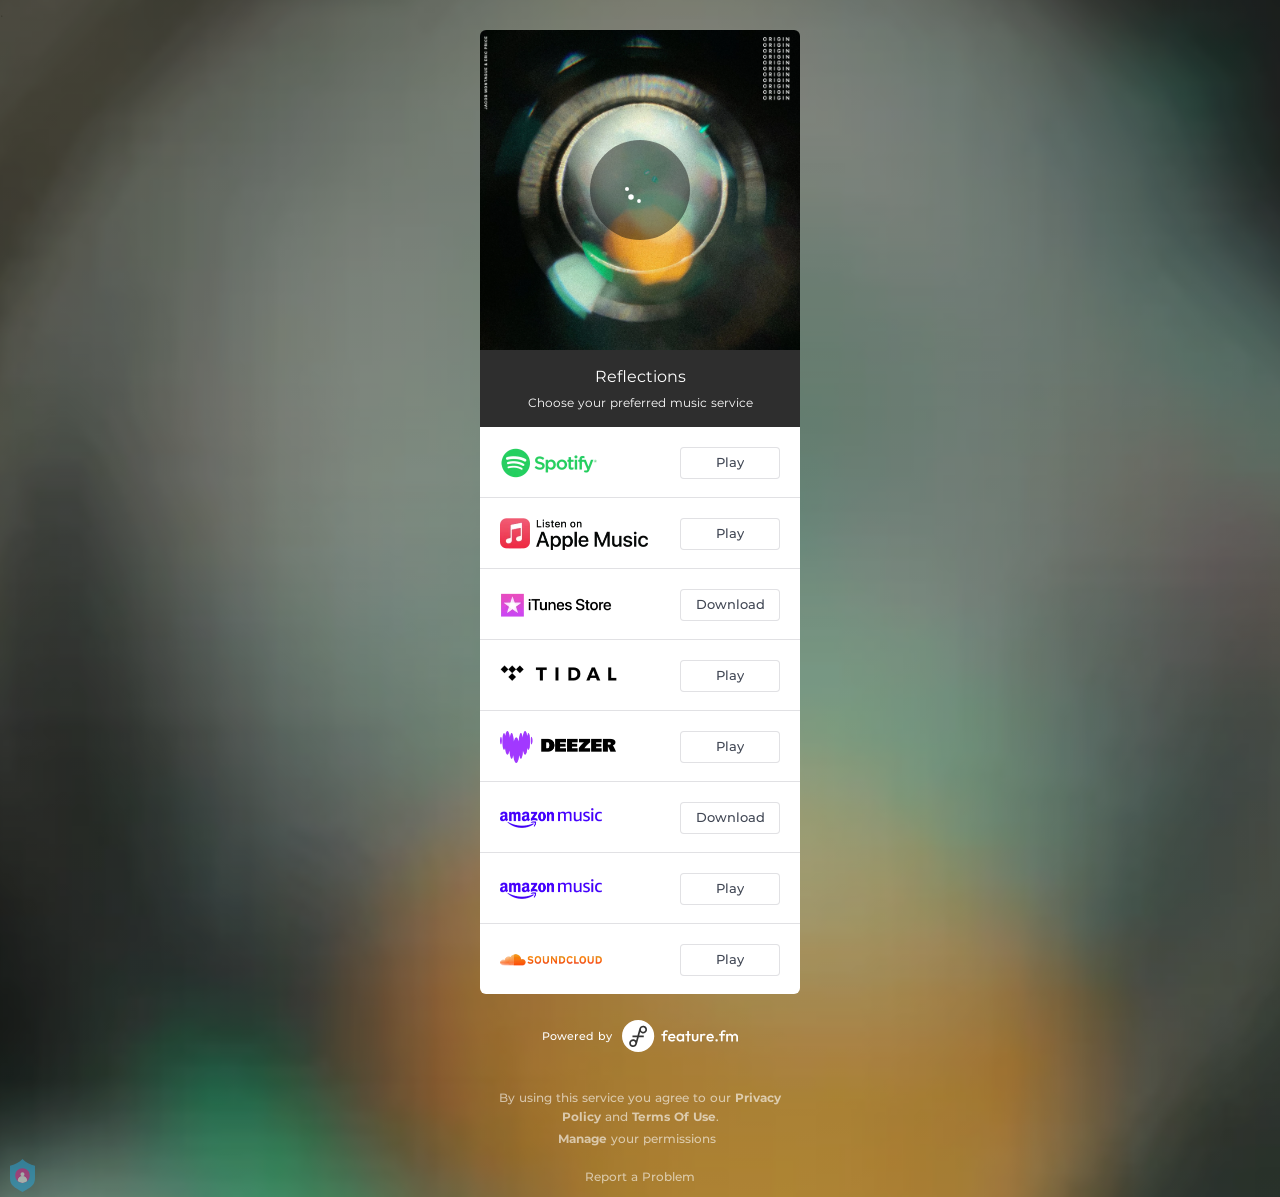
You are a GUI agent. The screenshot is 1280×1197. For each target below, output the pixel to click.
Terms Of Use (674, 1116)
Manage (582, 1138)
